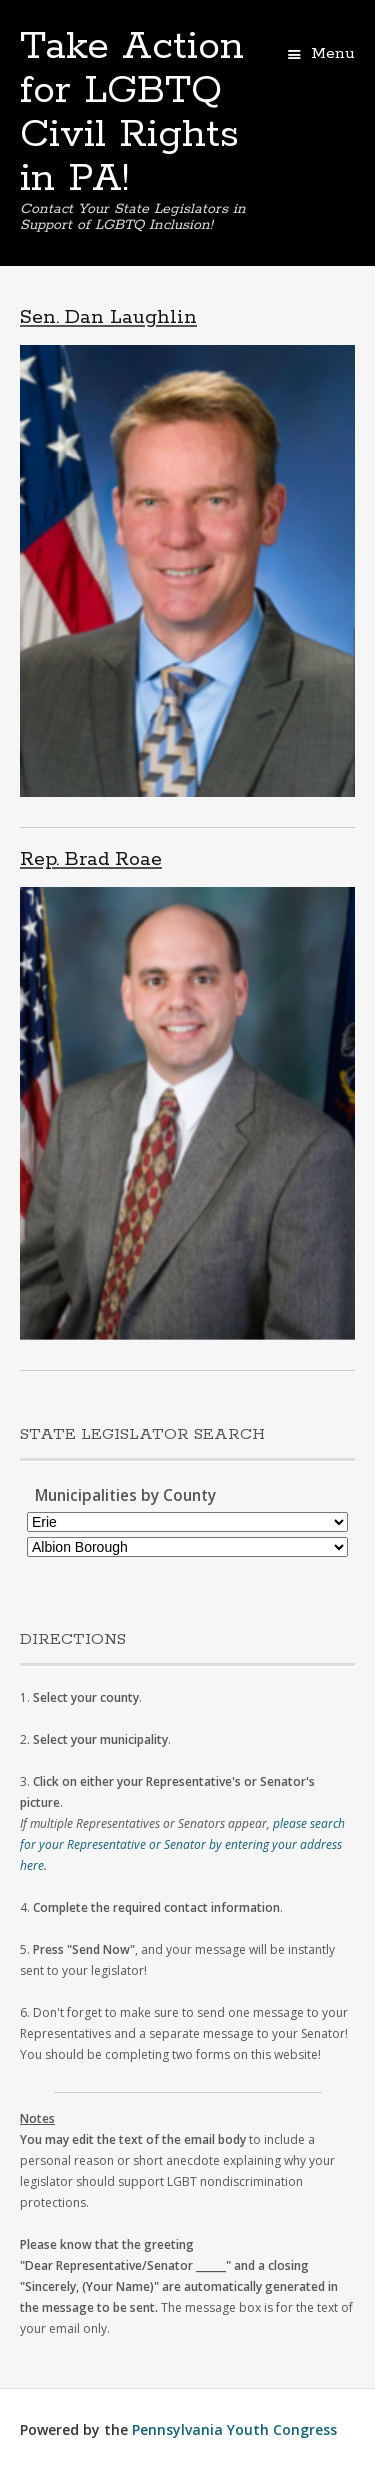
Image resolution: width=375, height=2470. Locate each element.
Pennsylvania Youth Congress (234, 2429)
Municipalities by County (125, 1495)
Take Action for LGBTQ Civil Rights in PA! (132, 113)
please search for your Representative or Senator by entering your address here (182, 1844)
